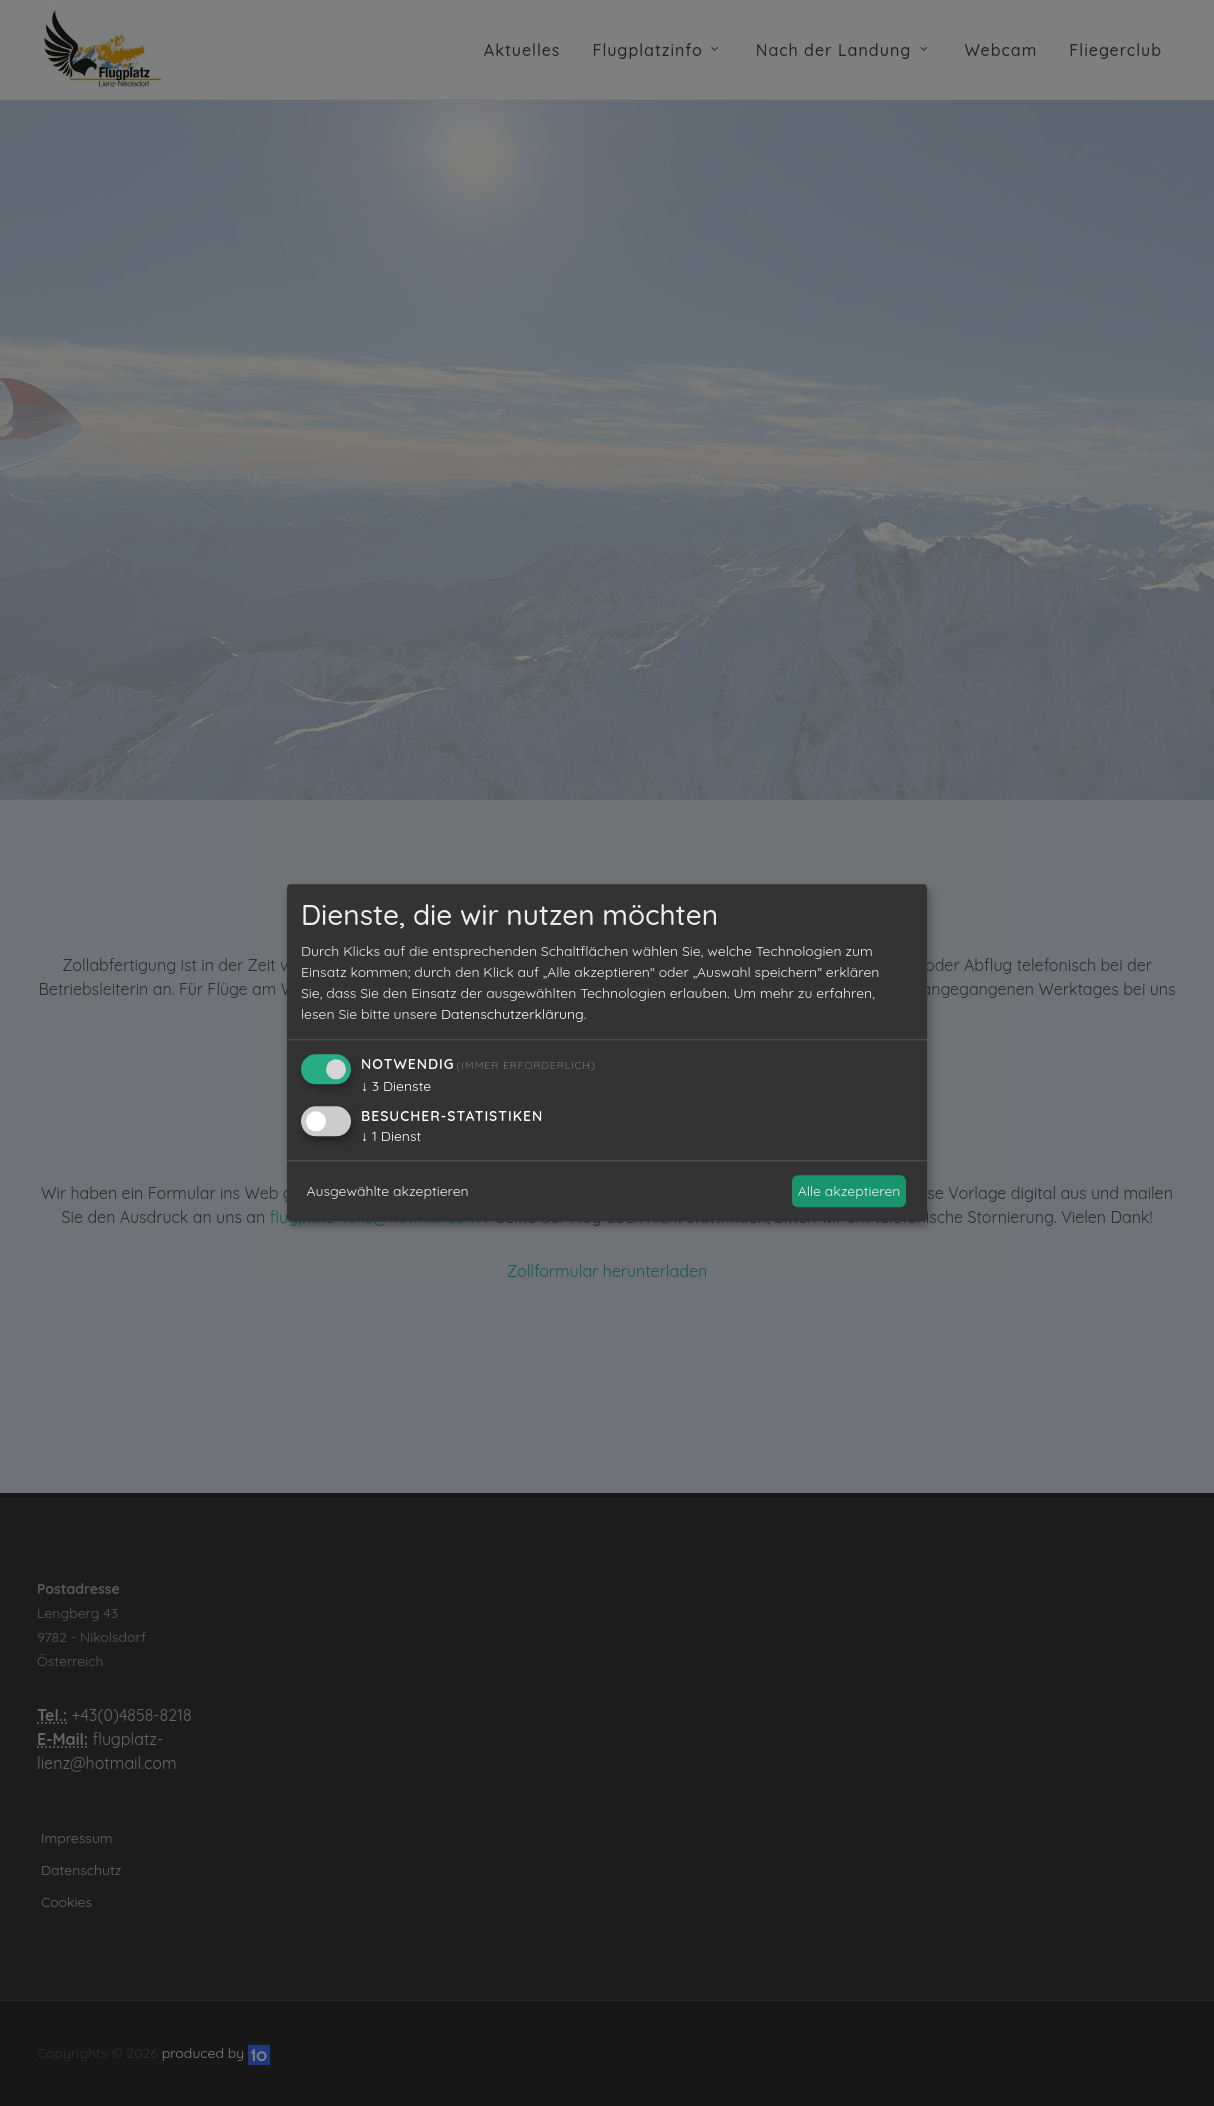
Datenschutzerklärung (512, 1015)
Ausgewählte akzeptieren (388, 1191)
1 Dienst (391, 1137)
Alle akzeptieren (849, 1191)
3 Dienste (396, 1087)
